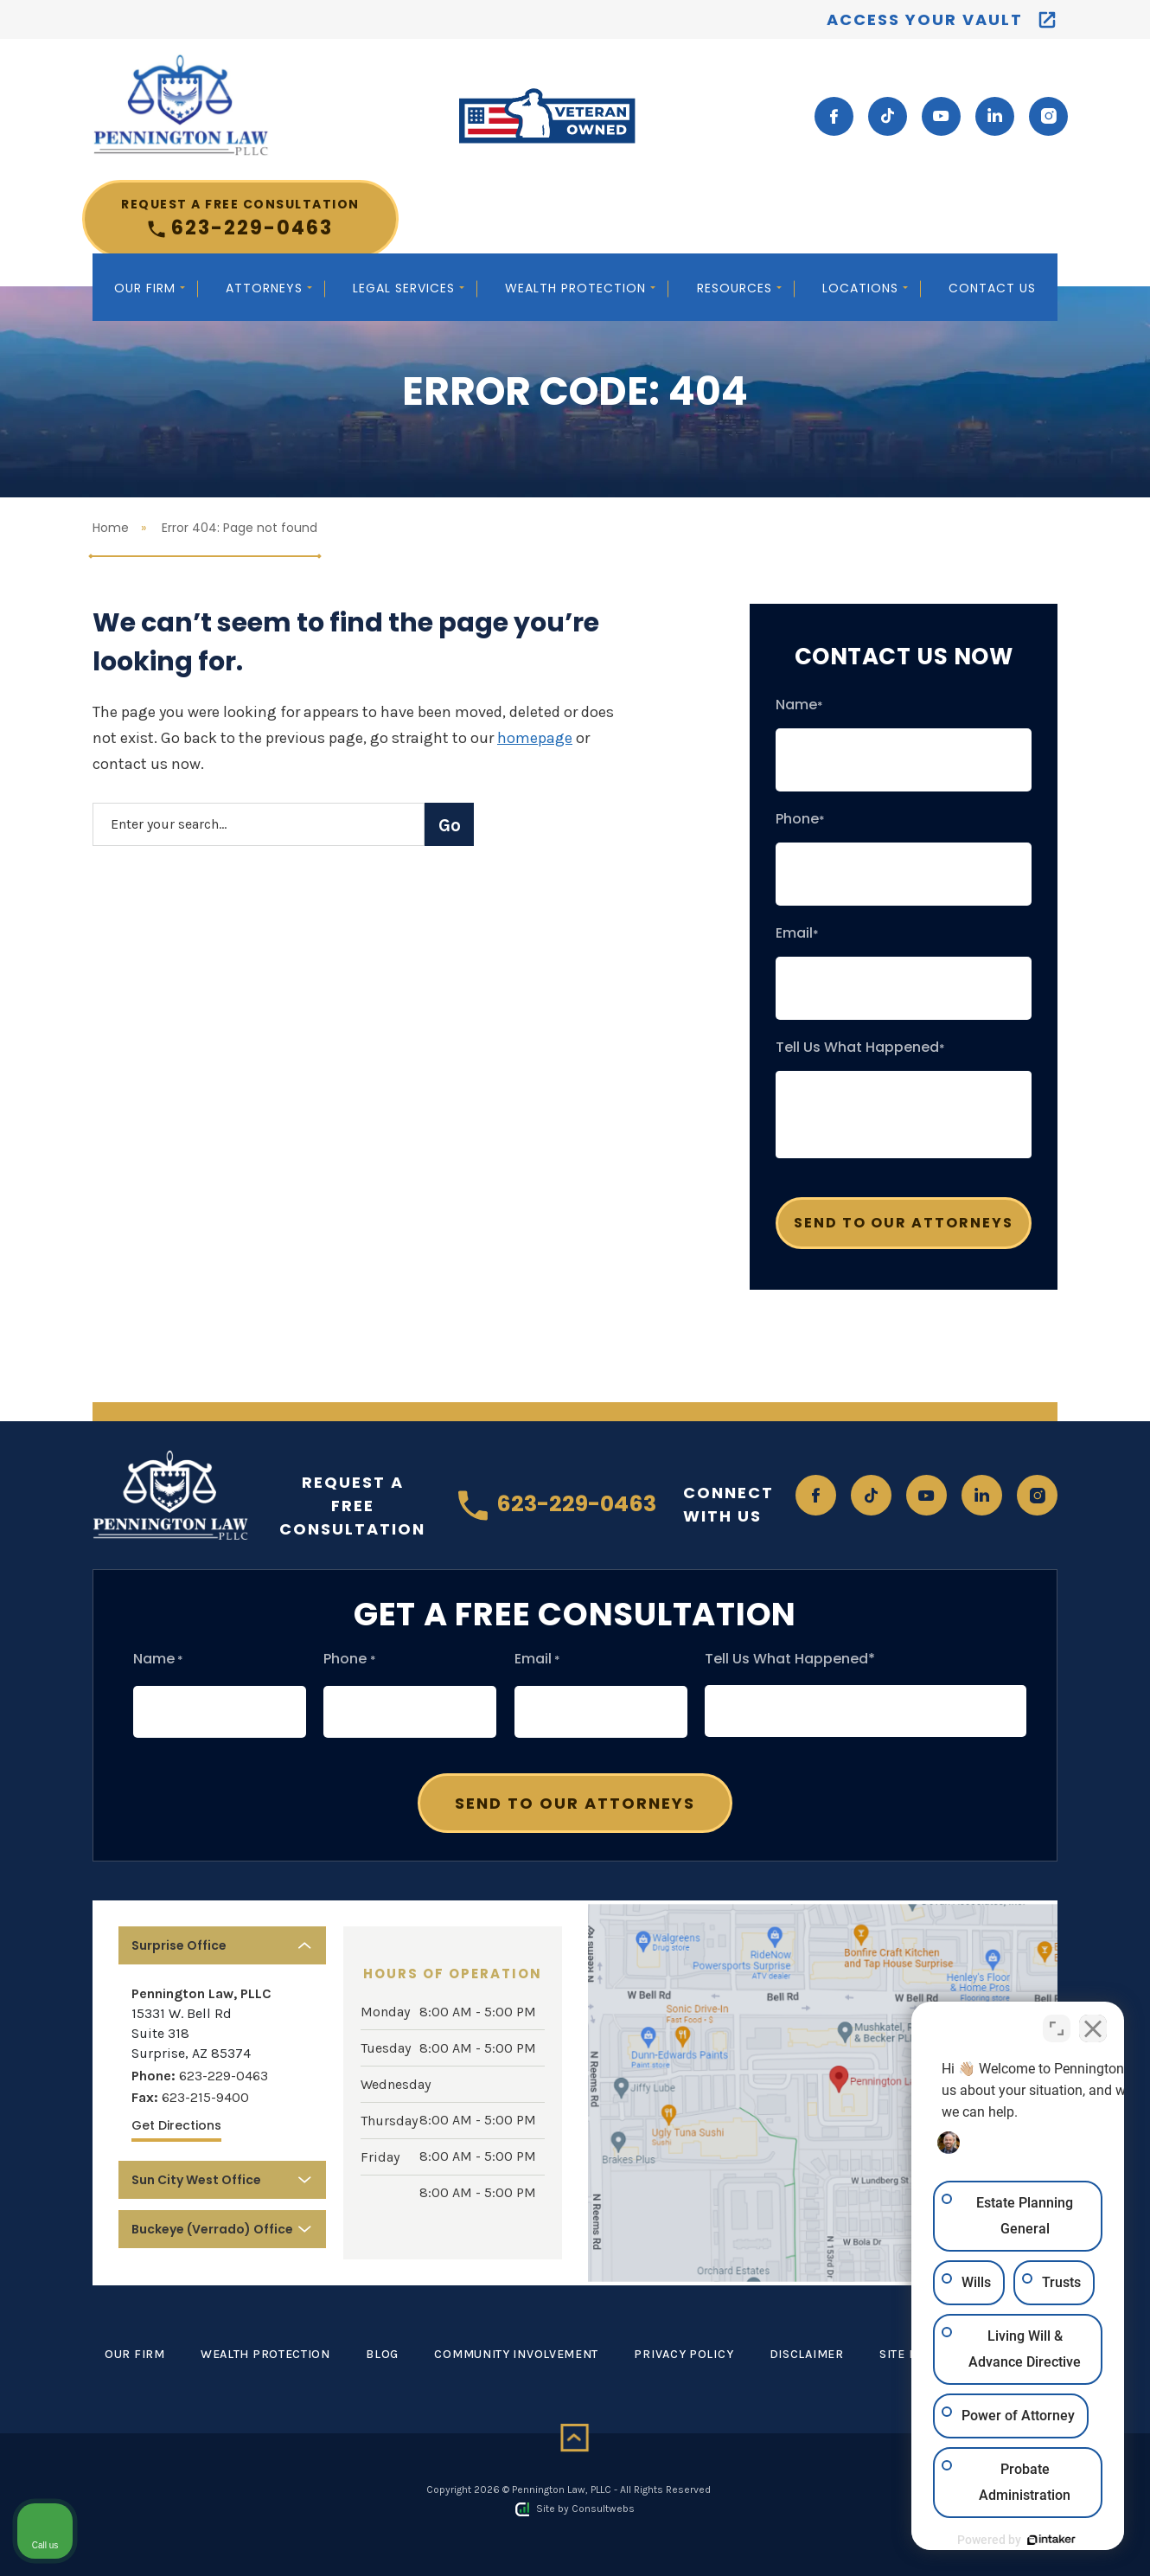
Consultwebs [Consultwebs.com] (603, 2508)
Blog (382, 2354)
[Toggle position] (1056, 2023)
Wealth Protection (577, 288)
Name (799, 704)
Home (111, 527)
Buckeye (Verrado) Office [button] (212, 2229)
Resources (736, 288)
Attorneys (266, 288)
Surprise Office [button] (179, 1945)
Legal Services (406, 288)
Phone (800, 819)
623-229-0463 (240, 218)
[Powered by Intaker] (1003, 2539)
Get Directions (176, 2125)
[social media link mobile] (834, 116)
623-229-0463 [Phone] (223, 2075)
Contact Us (992, 288)
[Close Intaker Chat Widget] (1093, 2023)
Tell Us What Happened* (790, 1659)
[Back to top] (575, 2438)
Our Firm (147, 288)
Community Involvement (516, 2354)
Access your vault (925, 19)
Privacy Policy (683, 2354)
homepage (534, 737)
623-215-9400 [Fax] (205, 2097)
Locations (862, 288)
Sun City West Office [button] (196, 2179)
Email (797, 933)
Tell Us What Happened (860, 1047)
